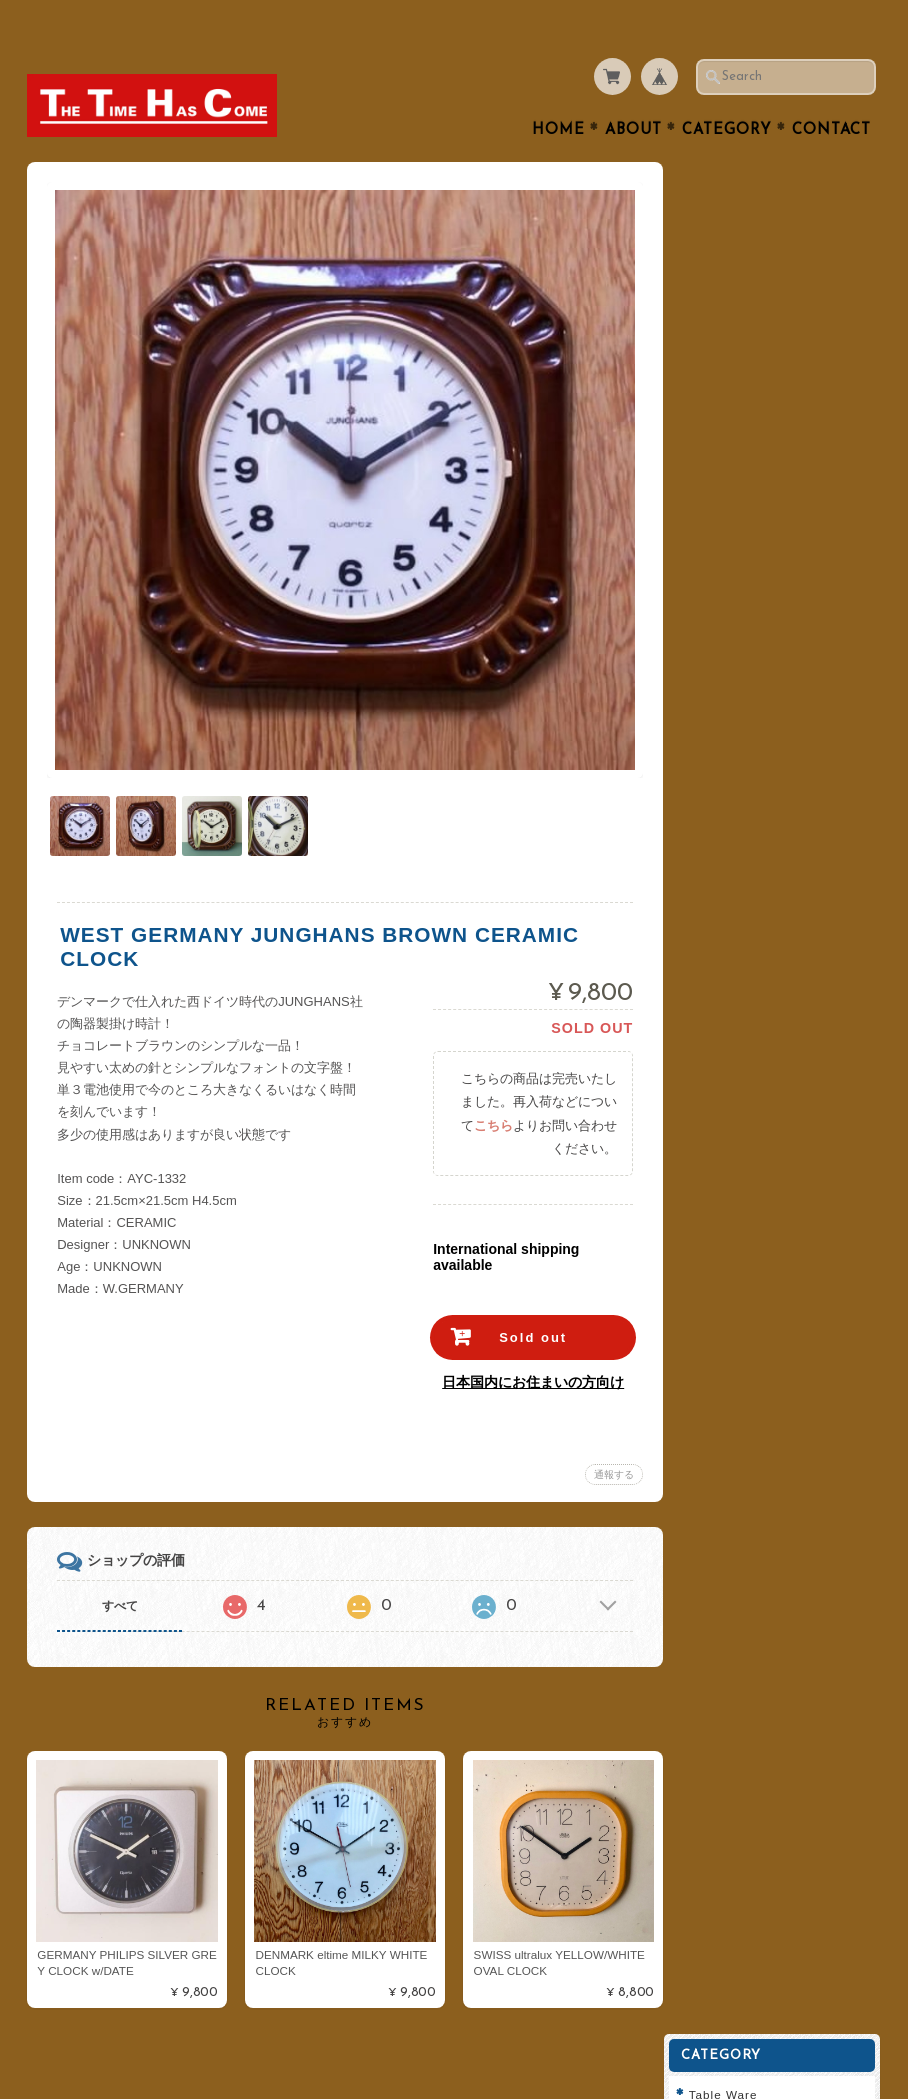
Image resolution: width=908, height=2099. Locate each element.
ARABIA (725, 578)
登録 (778, 1236)
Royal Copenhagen (759, 618)
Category (727, 91)
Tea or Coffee (742, 262)
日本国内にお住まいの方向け (529, 1339)
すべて (120, 1563)
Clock (718, 460)
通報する (610, 1431)
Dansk (720, 658)
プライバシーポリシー (766, 990)
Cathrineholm (742, 697)
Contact (831, 91)
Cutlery (723, 223)
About (633, 91)
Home (558, 91)
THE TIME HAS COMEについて (784, 902)
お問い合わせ (742, 950)
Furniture (729, 420)
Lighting (725, 381)
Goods (720, 499)
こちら (489, 1081)
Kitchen (724, 302)
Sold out (529, 1294)
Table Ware (735, 183)
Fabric (720, 539)
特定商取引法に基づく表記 (778, 1030)
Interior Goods (745, 341)
